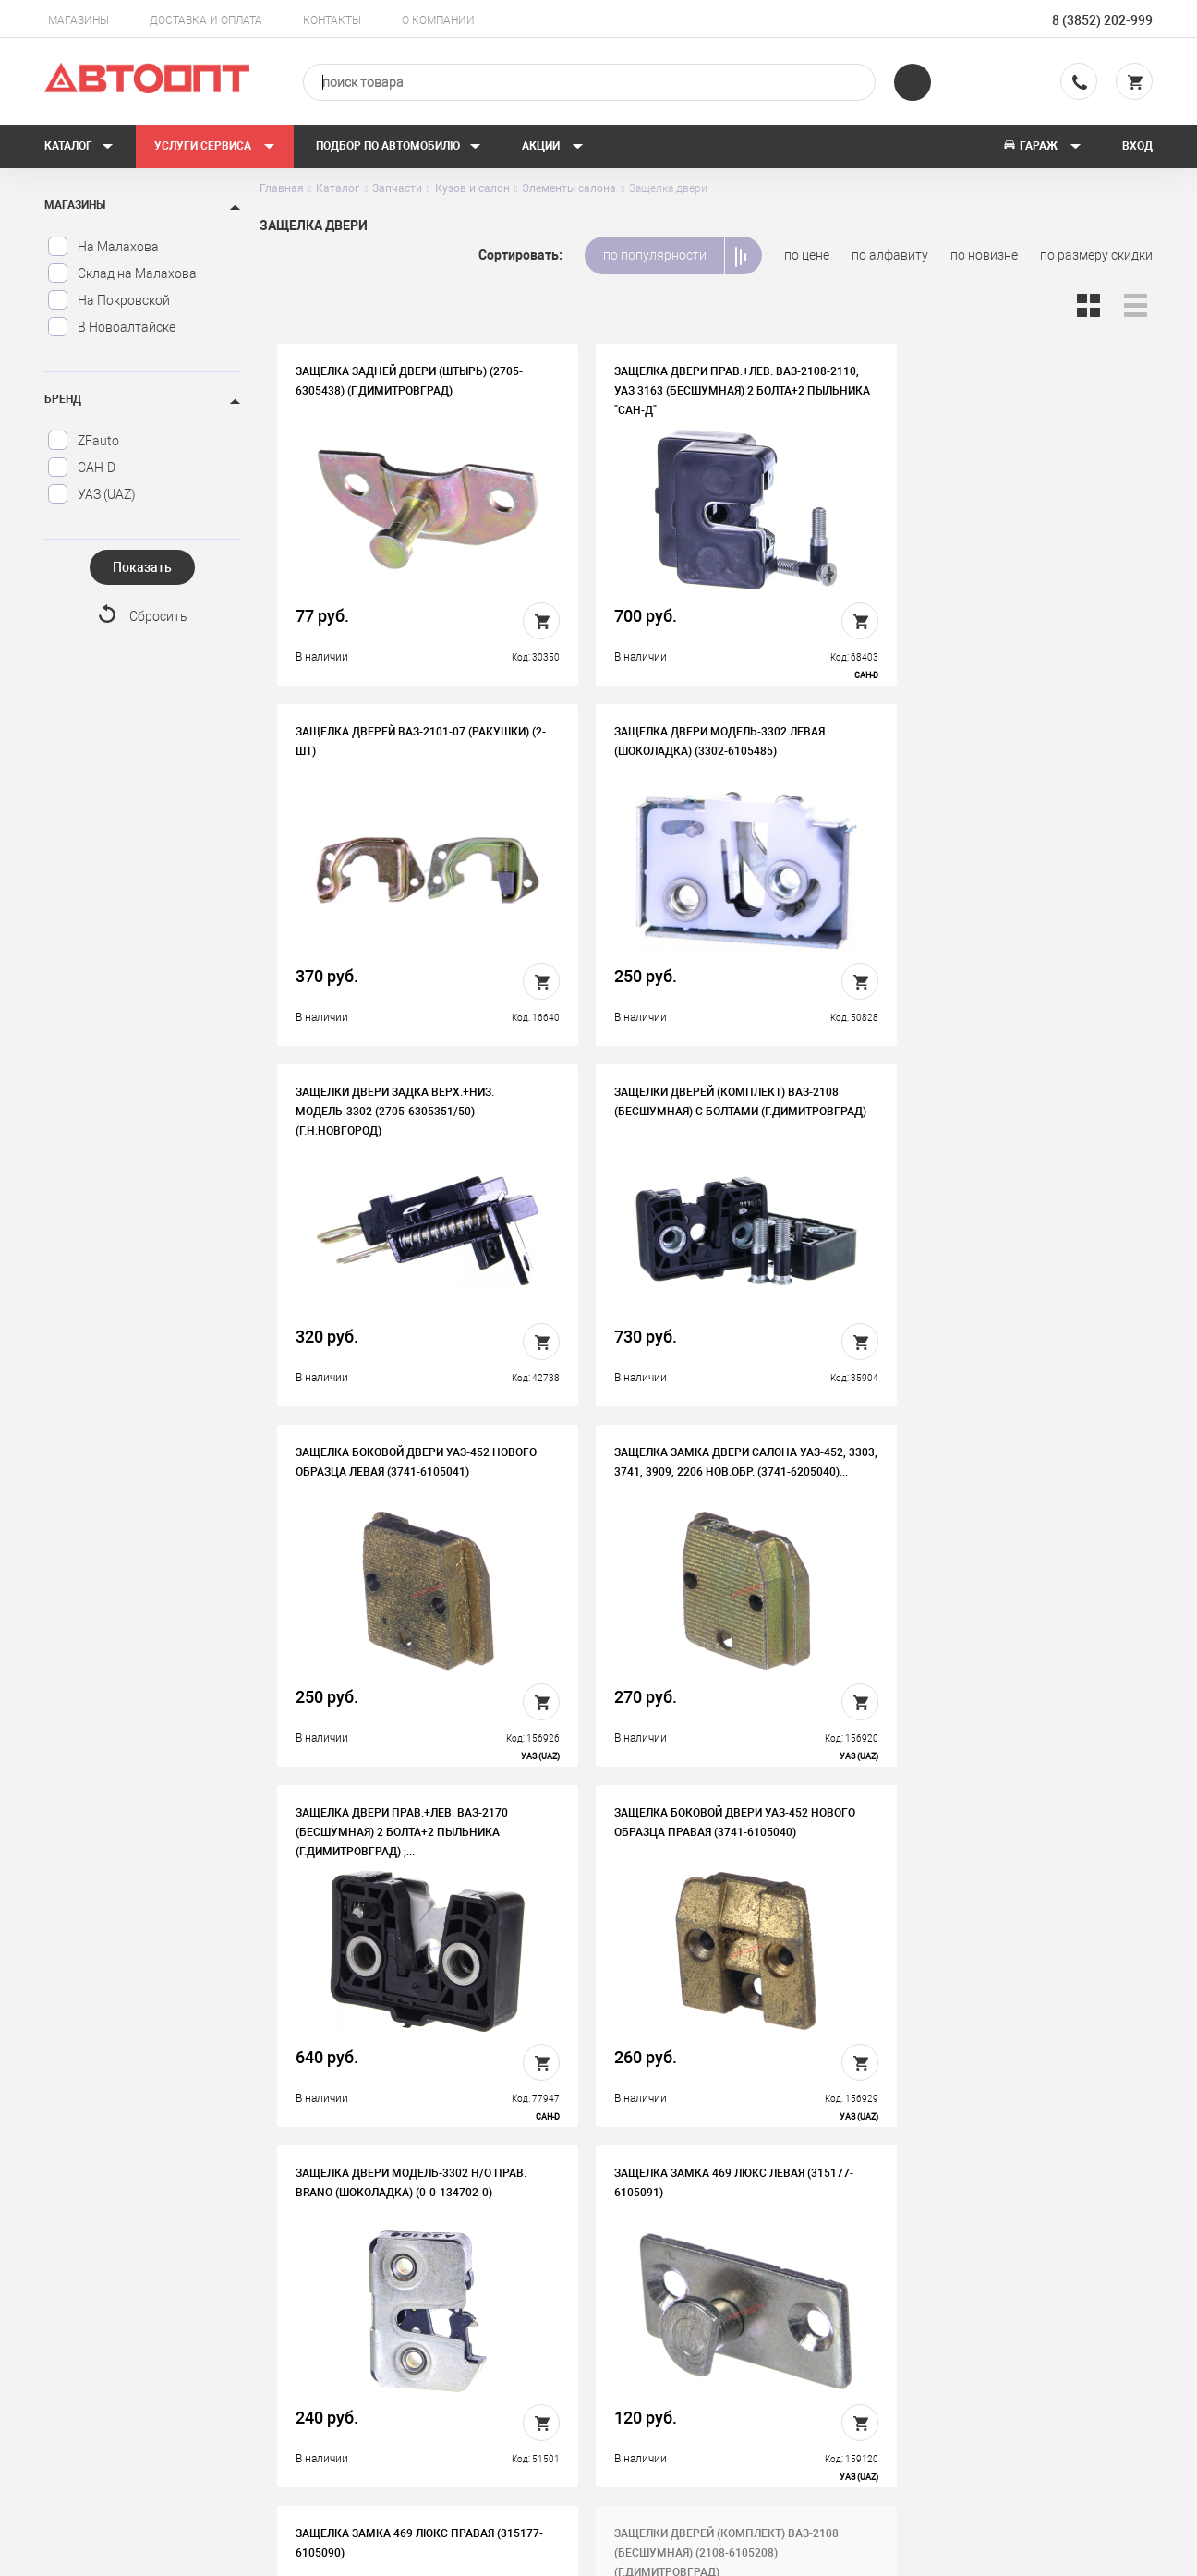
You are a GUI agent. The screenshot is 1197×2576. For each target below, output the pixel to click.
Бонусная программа (423, 2384)
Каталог (79, 146)
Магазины (78, 20)
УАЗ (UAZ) (91, 494)
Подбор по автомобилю (398, 146)
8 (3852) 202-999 (1102, 20)
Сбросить (158, 616)
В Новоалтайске (111, 327)
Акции (553, 146)
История (384, 2298)
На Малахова (103, 247)
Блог (649, 2384)
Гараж (1042, 146)
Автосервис (671, 2327)
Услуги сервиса (214, 146)
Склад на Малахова (122, 273)
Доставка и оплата (206, 20)
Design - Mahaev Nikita (1097, 2552)
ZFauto (83, 441)
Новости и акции (685, 2356)
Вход (1137, 146)
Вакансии (387, 2327)
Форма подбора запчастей (715, 2413)
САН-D (81, 467)
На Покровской (108, 300)
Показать (142, 567)
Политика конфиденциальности (454, 2413)
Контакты (332, 20)
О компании (438, 20)
